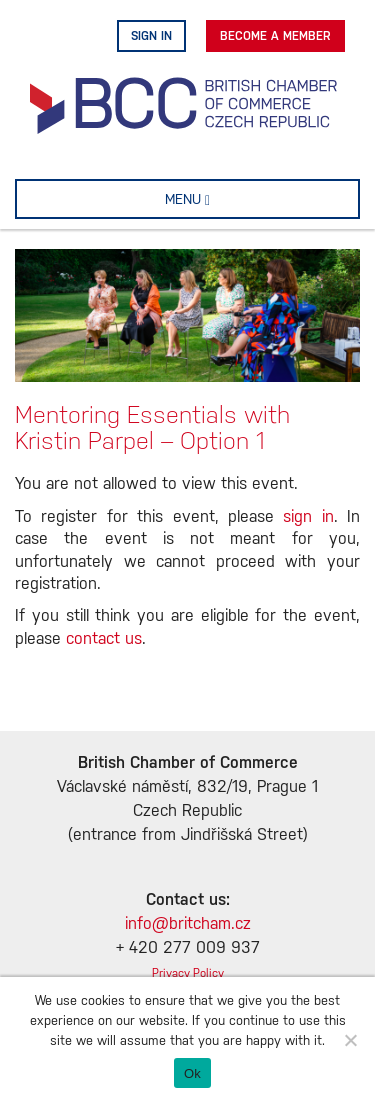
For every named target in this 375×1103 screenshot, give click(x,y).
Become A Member (275, 36)
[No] (350, 1040)
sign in (308, 517)
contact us (104, 639)
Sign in (151, 36)
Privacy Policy (188, 973)
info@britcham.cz (188, 924)
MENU (219, 199)
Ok (192, 1073)
